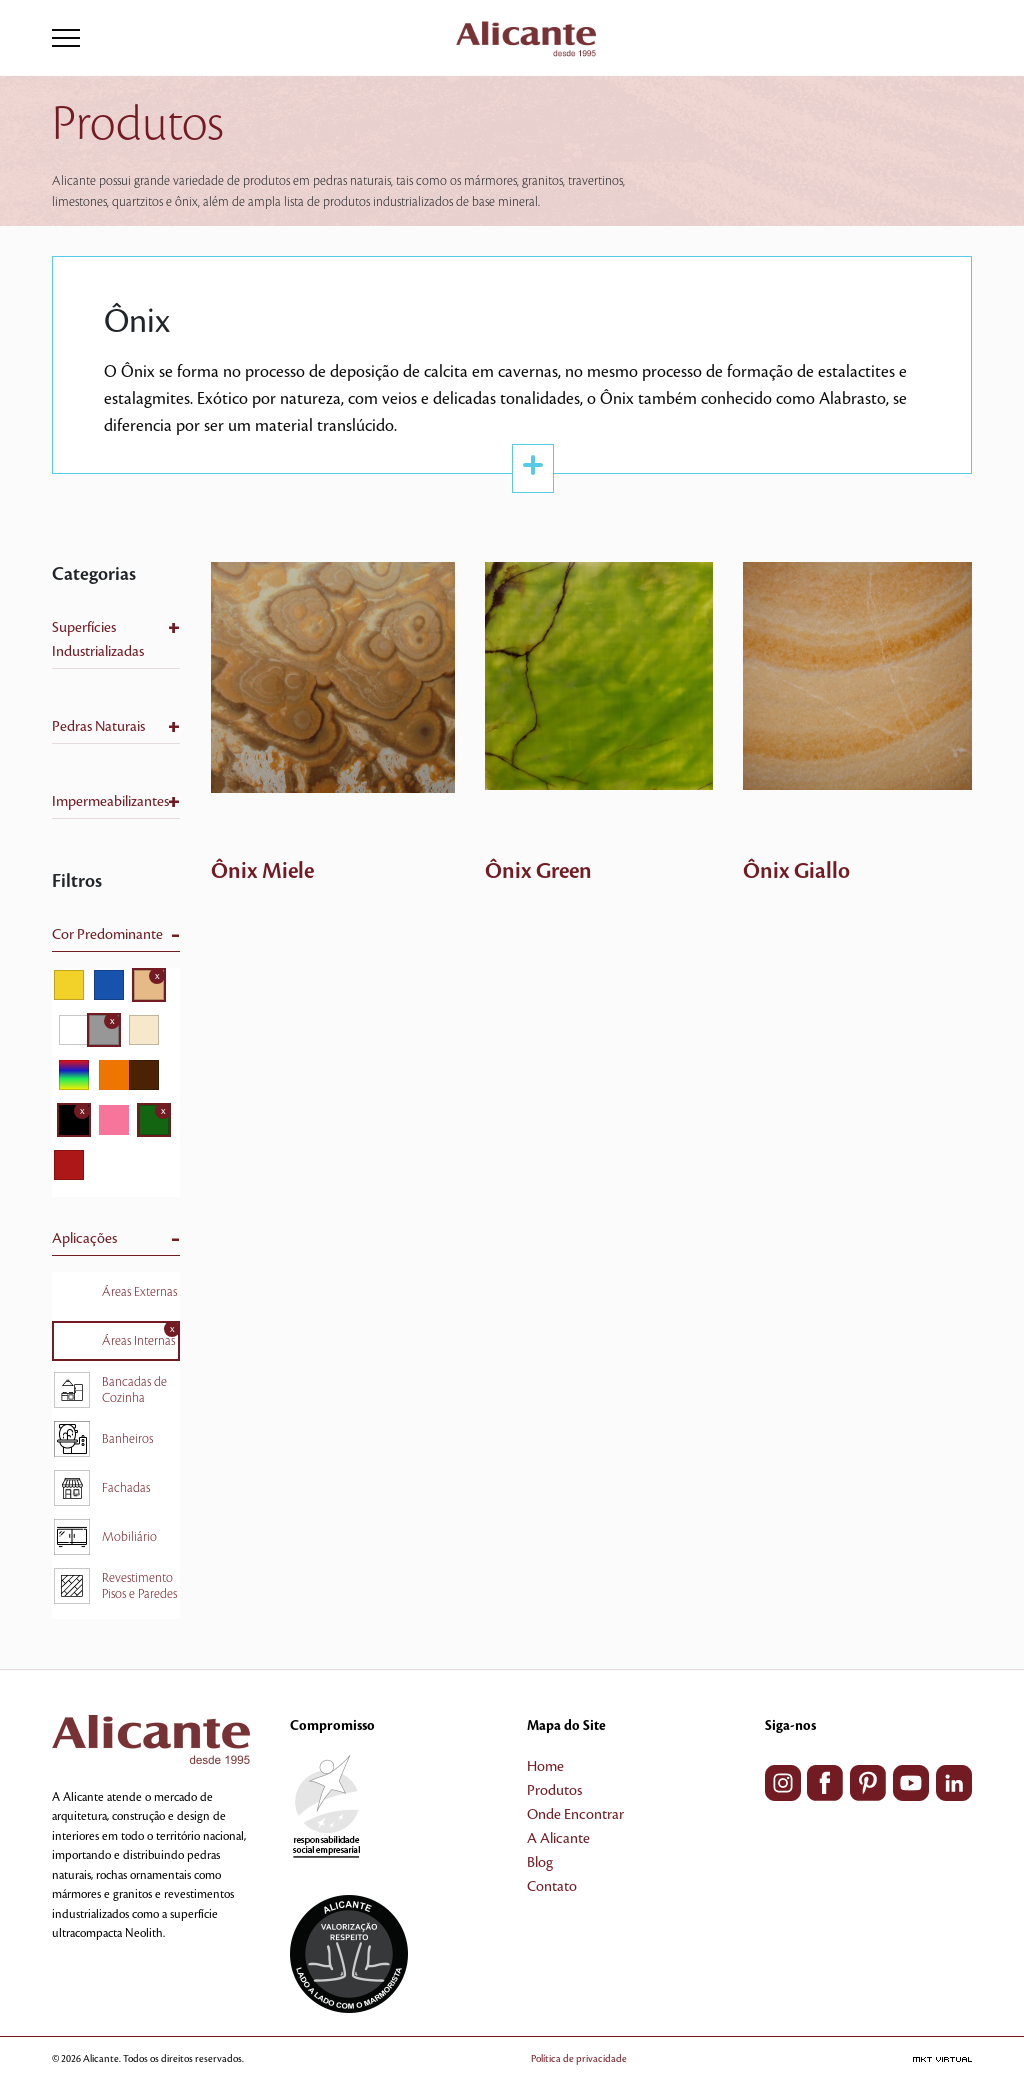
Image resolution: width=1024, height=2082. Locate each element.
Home (545, 1767)
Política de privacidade (579, 2058)
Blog (540, 1863)
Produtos (554, 1791)
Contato (552, 1887)
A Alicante (558, 1839)
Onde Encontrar (575, 1815)
